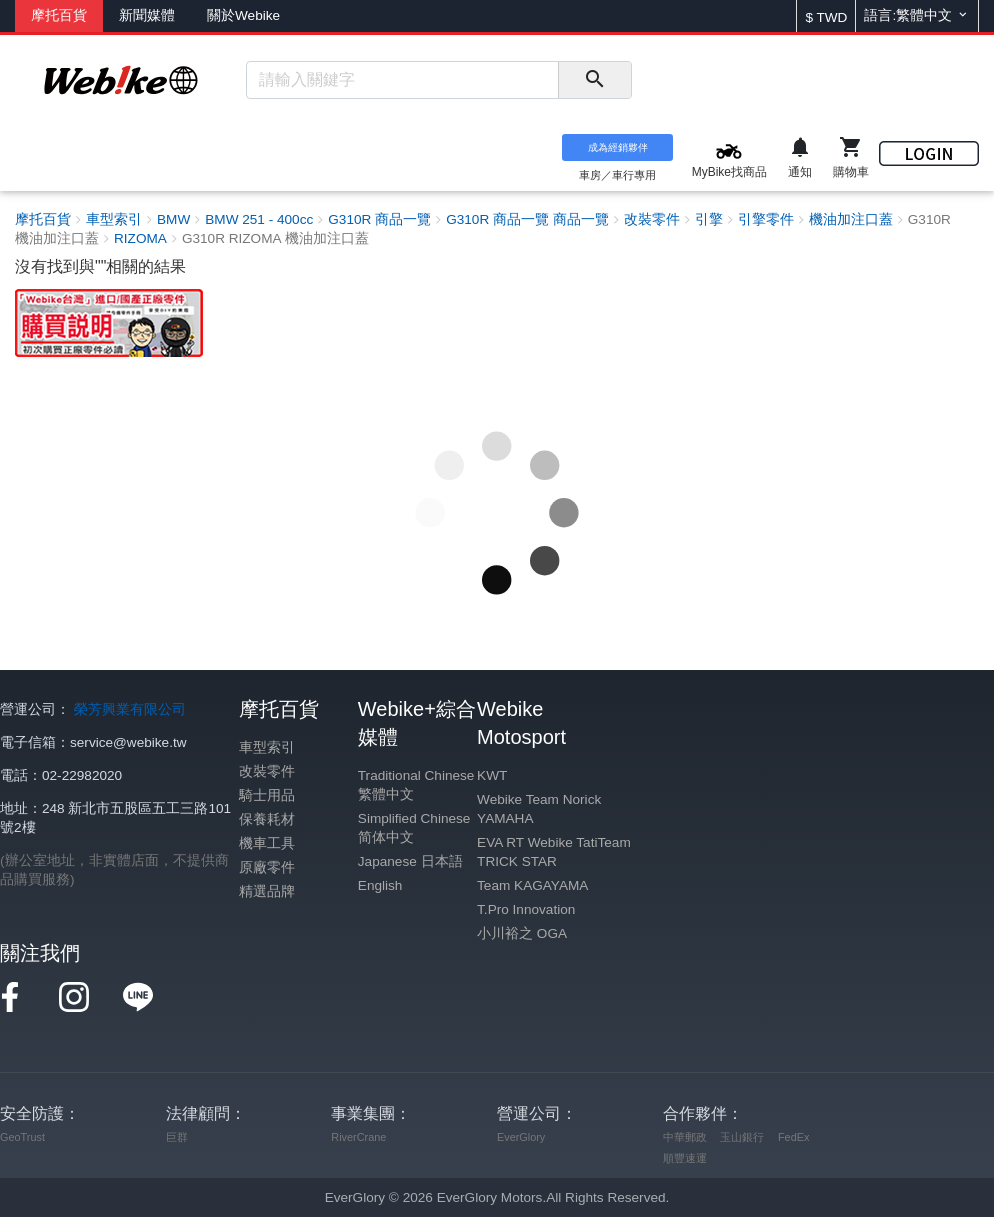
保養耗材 (267, 819)
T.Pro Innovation (526, 909)
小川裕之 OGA (522, 933)
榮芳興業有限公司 (130, 709)
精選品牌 (267, 891)
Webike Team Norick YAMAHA (539, 809)
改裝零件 (267, 771)
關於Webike (243, 15)
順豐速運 (685, 1158)
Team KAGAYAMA (532, 885)
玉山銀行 (742, 1137)
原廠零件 (267, 867)
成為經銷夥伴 (618, 147)
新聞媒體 (147, 15)
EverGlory (521, 1137)
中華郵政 (685, 1137)
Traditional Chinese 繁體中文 (416, 785)
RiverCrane (358, 1137)
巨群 (177, 1137)
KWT (492, 775)
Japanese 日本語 (410, 861)
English (380, 885)
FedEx (793, 1137)
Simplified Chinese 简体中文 (414, 828)
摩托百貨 (59, 15)
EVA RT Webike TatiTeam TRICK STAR (554, 852)
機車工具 (267, 843)
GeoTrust (22, 1137)
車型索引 (267, 747)
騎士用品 (267, 795)
